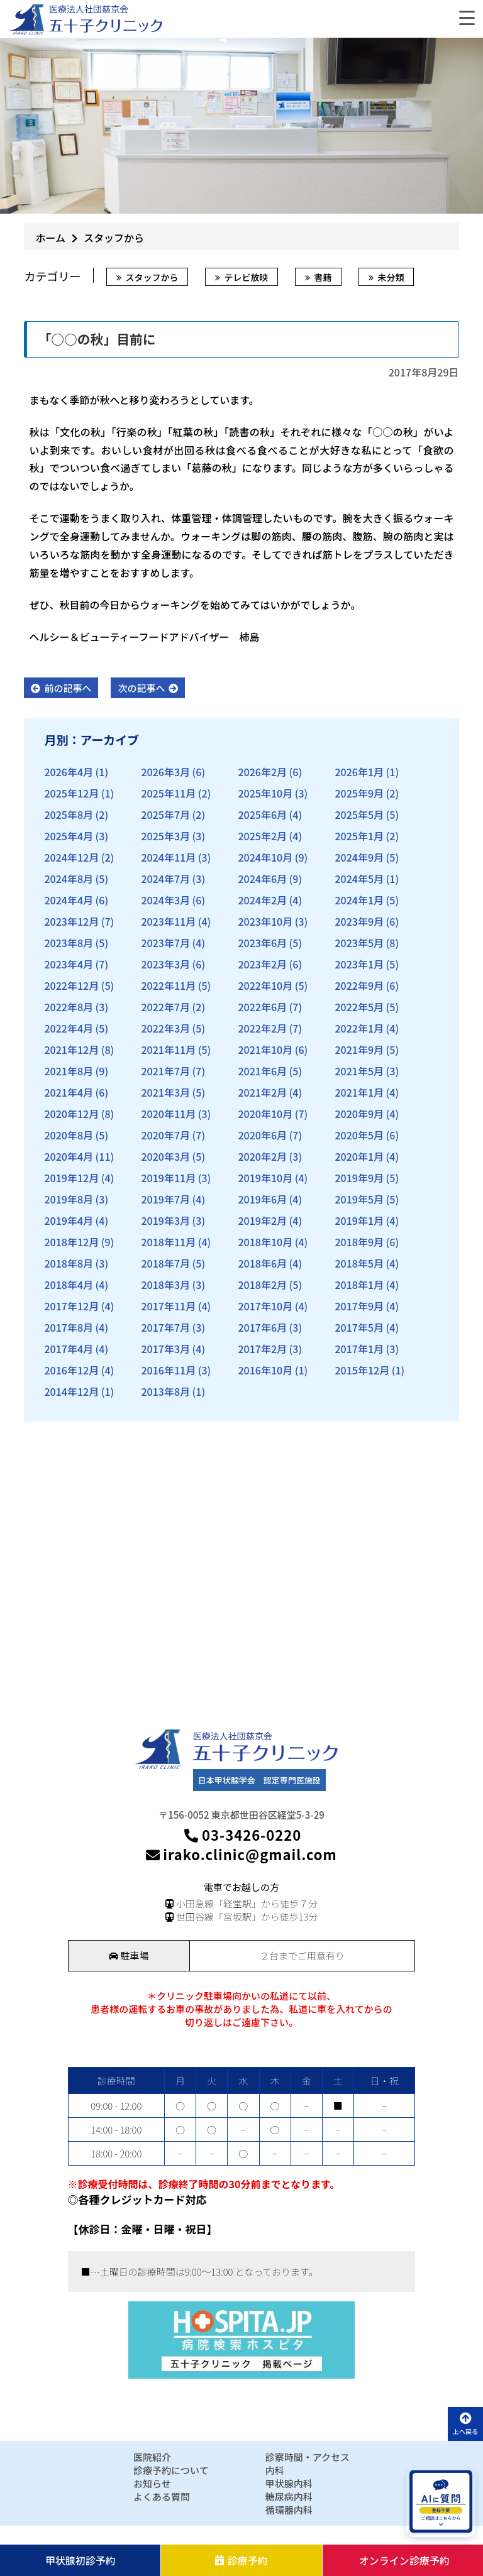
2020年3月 (165, 1156)
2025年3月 (165, 835)
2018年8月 (68, 1263)
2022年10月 (265, 985)
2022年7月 (165, 1006)
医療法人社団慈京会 (88, 9)
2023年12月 (71, 921)
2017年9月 (359, 1305)
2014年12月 (71, 1391)
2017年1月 (359, 1348)
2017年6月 (262, 1327)
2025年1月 (359, 835)
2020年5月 (359, 1135)
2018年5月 (359, 1263)
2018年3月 (165, 1284)
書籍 (322, 277)
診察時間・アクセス (307, 2457)
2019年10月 (265, 1177)
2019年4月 (68, 1220)
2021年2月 (262, 1092)
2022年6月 (262, 1006)
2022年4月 (68, 1028)
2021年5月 (359, 1070)
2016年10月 (265, 1370)
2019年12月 (71, 1177)
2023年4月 (68, 964)
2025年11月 (168, 793)
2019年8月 (68, 1199)
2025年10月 (265, 793)
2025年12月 (71, 793)
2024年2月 (262, 899)
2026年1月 (359, 771)
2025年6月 (262, 814)
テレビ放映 (246, 277)
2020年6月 (262, 1135)
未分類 (390, 277)
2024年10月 (265, 857)
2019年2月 (262, 1220)
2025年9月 (359, 793)
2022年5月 (359, 1006)
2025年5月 (359, 814)
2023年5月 (359, 942)
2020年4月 (68, 1156)
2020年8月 (68, 1135)
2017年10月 (265, 1305)
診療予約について (171, 2470)
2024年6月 (262, 878)
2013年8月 (165, 1391)
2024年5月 (359, 878)
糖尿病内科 (289, 2496)
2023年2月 (262, 964)
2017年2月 (262, 1348)
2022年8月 (68, 1006)
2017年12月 (71, 1305)
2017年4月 (68, 1348)
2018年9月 (359, 1241)
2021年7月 (165, 1070)
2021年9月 (359, 1049)
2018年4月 (68, 1284)
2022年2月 (262, 1028)
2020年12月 (71, 1113)
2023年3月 (165, 964)
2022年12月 (71, 985)
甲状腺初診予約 (80, 2560)
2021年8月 (68, 1070)
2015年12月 (362, 1370)
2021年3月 (165, 1092)
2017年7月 (165, 1327)
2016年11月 (168, 1370)
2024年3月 (165, 899)
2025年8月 (68, 814)
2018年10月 (265, 1241)
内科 (274, 2470)
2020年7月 (165, 1135)
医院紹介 (152, 2457)
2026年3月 (165, 771)
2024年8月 (68, 878)
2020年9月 (359, 1113)
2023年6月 (262, 942)
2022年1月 (359, 1028)
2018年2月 (262, 1284)
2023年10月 (265, 921)
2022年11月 (168, 985)
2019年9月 (359, 1177)
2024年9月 (359, 857)
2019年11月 (168, 1177)
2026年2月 (262, 771)
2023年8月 (68, 942)
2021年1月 (359, 1092)
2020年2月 (262, 1156)
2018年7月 (165, 1263)
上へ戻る (465, 2424)
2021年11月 (168, 1049)
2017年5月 (359, 1327)
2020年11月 (168, 1113)
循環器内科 (289, 2509)
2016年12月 (71, 1370)
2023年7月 (165, 942)
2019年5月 (359, 1199)
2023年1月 (359, 964)
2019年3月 (165, 1220)
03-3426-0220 (241, 1834)
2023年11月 (168, 921)
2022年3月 (165, 1028)
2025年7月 (165, 814)
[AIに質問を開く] (440, 2502)
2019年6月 (262, 1199)
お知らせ (152, 2483)
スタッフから (151, 277)
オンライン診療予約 (404, 2560)
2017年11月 (168, 1305)
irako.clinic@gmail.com (241, 1854)
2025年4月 (68, 835)
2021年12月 (71, 1049)
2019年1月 (359, 1220)
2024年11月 (168, 857)
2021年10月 (265, 1049)
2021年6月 (262, 1070)
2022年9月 (359, 985)
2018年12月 (71, 1241)
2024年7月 (165, 878)
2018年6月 (262, 1263)
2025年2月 (262, 835)
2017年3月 (165, 1348)
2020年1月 (359, 1156)
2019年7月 (165, 1199)
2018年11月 (168, 1241)
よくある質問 (161, 2496)
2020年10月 (265, 1113)
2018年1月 (359, 1284)
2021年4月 (68, 1092)
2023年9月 (359, 921)
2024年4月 (68, 899)
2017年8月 (68, 1327)
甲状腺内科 (289, 2483)
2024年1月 (359, 899)
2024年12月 (71, 857)
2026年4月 (68, 771)
